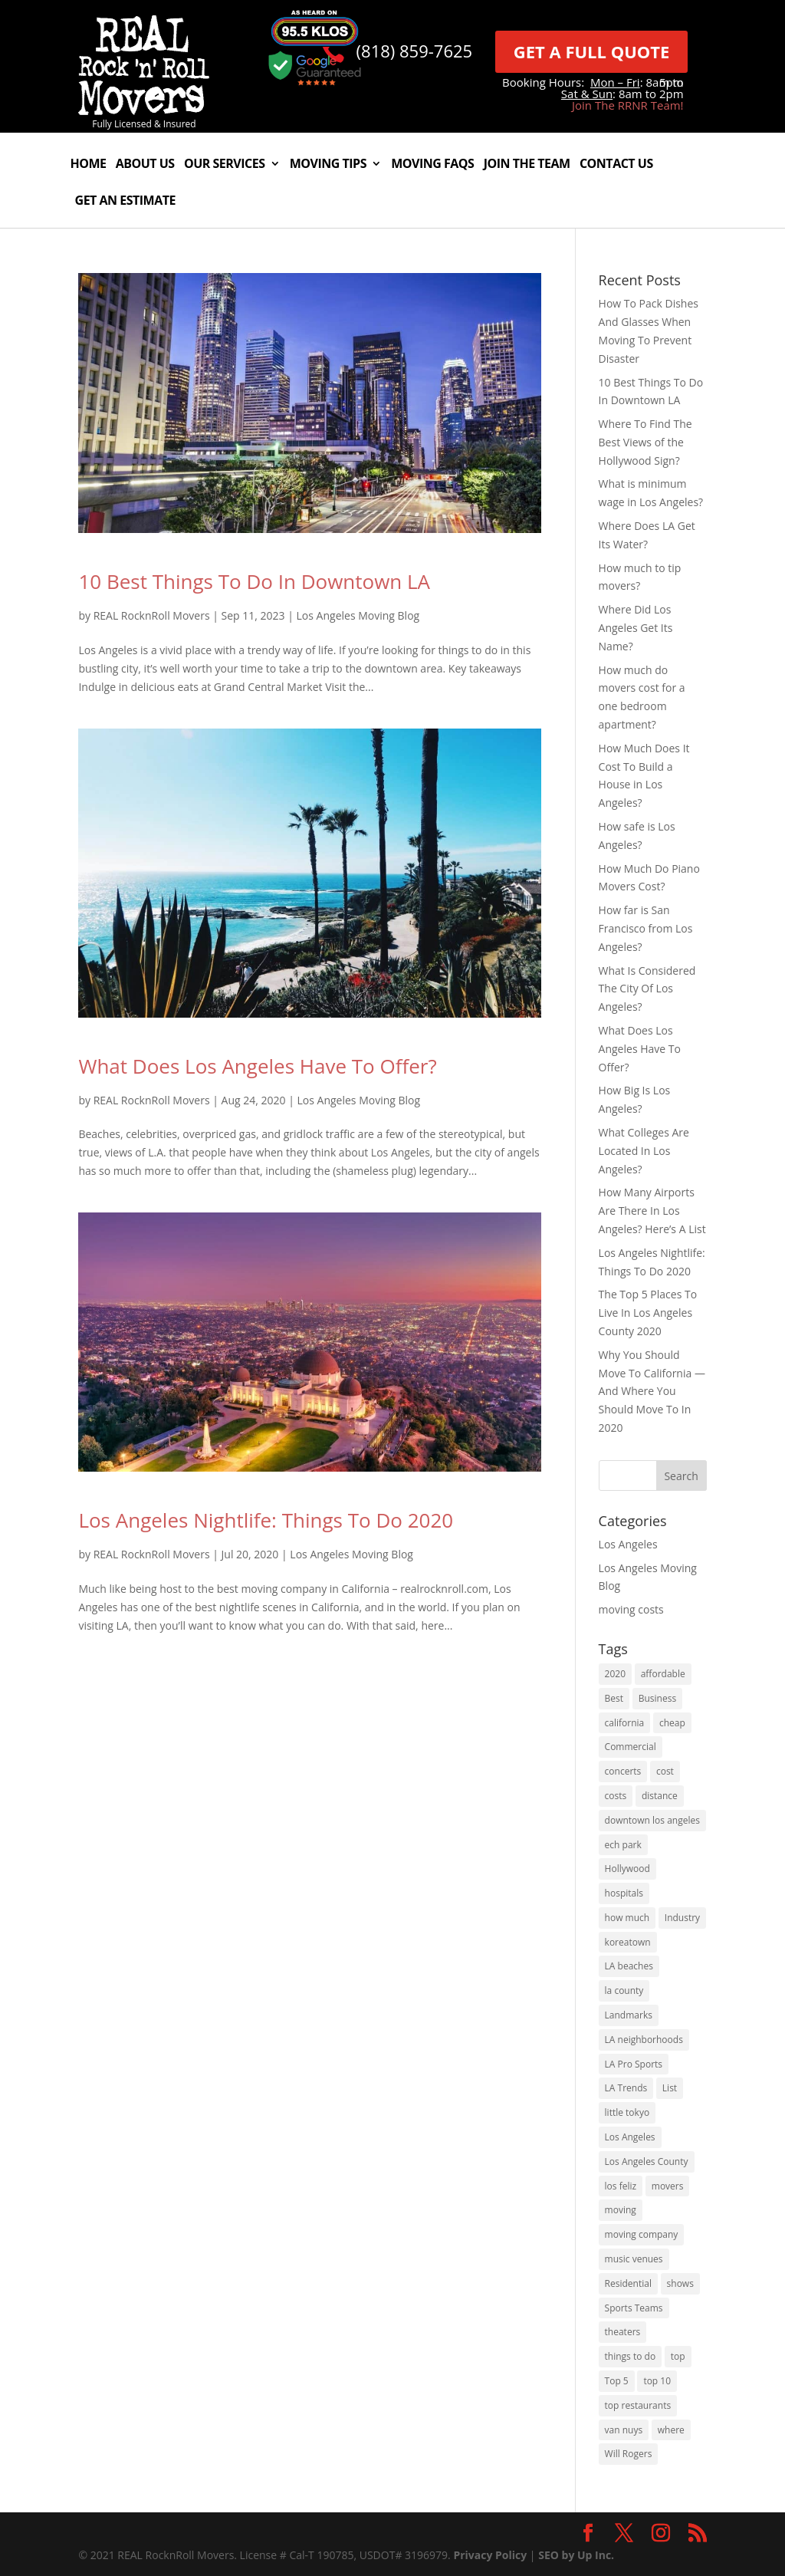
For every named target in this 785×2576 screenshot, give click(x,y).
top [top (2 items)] (678, 2356)
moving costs (631, 1609)
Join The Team (527, 165)
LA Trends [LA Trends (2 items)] (626, 2087)
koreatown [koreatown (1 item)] (628, 1942)
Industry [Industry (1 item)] (682, 1917)
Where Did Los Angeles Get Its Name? (636, 627)
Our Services (224, 165)
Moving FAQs (432, 165)
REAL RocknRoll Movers (152, 615)
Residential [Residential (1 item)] (628, 2283)
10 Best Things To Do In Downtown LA (254, 581)
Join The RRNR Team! (628, 105)
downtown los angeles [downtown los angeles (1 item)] (652, 1820)
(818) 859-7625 (414, 50)
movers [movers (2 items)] (668, 2186)
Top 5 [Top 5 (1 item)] (617, 2380)
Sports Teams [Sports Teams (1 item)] (634, 2307)
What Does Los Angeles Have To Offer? (257, 1066)
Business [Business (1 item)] (657, 1698)
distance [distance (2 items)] (660, 1795)
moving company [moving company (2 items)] (641, 2234)
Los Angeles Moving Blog (358, 615)
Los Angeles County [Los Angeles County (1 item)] (646, 2161)
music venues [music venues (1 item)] (634, 2258)
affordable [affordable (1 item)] (663, 1673)
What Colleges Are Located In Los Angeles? (644, 1150)
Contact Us (616, 165)
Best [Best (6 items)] (614, 1698)
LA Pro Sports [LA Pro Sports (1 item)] (633, 2064)
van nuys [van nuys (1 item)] (624, 2429)
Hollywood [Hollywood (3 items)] (627, 1868)
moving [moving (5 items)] (620, 2209)
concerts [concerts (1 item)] (623, 1771)
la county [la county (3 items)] (624, 1990)
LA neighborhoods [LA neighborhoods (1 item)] (644, 2039)
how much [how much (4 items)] (627, 1917)
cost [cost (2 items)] (665, 1771)
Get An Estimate (125, 202)
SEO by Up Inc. (576, 2555)
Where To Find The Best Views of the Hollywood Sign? (645, 442)
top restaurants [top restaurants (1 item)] (638, 2405)
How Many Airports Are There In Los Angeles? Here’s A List (652, 1210)
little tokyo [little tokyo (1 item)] (627, 2112)
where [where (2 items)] (671, 2429)
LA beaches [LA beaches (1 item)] (629, 1965)
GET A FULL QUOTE (592, 51)
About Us (145, 165)
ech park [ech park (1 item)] (623, 1844)
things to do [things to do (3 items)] (630, 2356)
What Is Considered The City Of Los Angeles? (647, 989)
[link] (143, 111)
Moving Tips (328, 165)
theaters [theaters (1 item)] (623, 2331)
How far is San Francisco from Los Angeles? (646, 928)
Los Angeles (628, 1544)
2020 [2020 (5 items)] (615, 1673)
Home (88, 165)
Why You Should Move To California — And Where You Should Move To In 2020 (652, 1391)
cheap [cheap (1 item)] (672, 1722)
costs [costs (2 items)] (616, 1795)
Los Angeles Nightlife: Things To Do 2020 (265, 1520)
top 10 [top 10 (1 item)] (657, 2380)
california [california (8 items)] (625, 1722)
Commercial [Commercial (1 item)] (630, 1746)
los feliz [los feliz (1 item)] (621, 2186)
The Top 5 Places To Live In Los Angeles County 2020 (648, 1312)
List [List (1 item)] (669, 2087)
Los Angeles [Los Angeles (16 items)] (630, 2136)
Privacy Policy (490, 2555)
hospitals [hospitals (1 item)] (624, 1893)
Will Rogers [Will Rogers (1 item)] (628, 2453)
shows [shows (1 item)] (680, 2283)
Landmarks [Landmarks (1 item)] (628, 2015)
